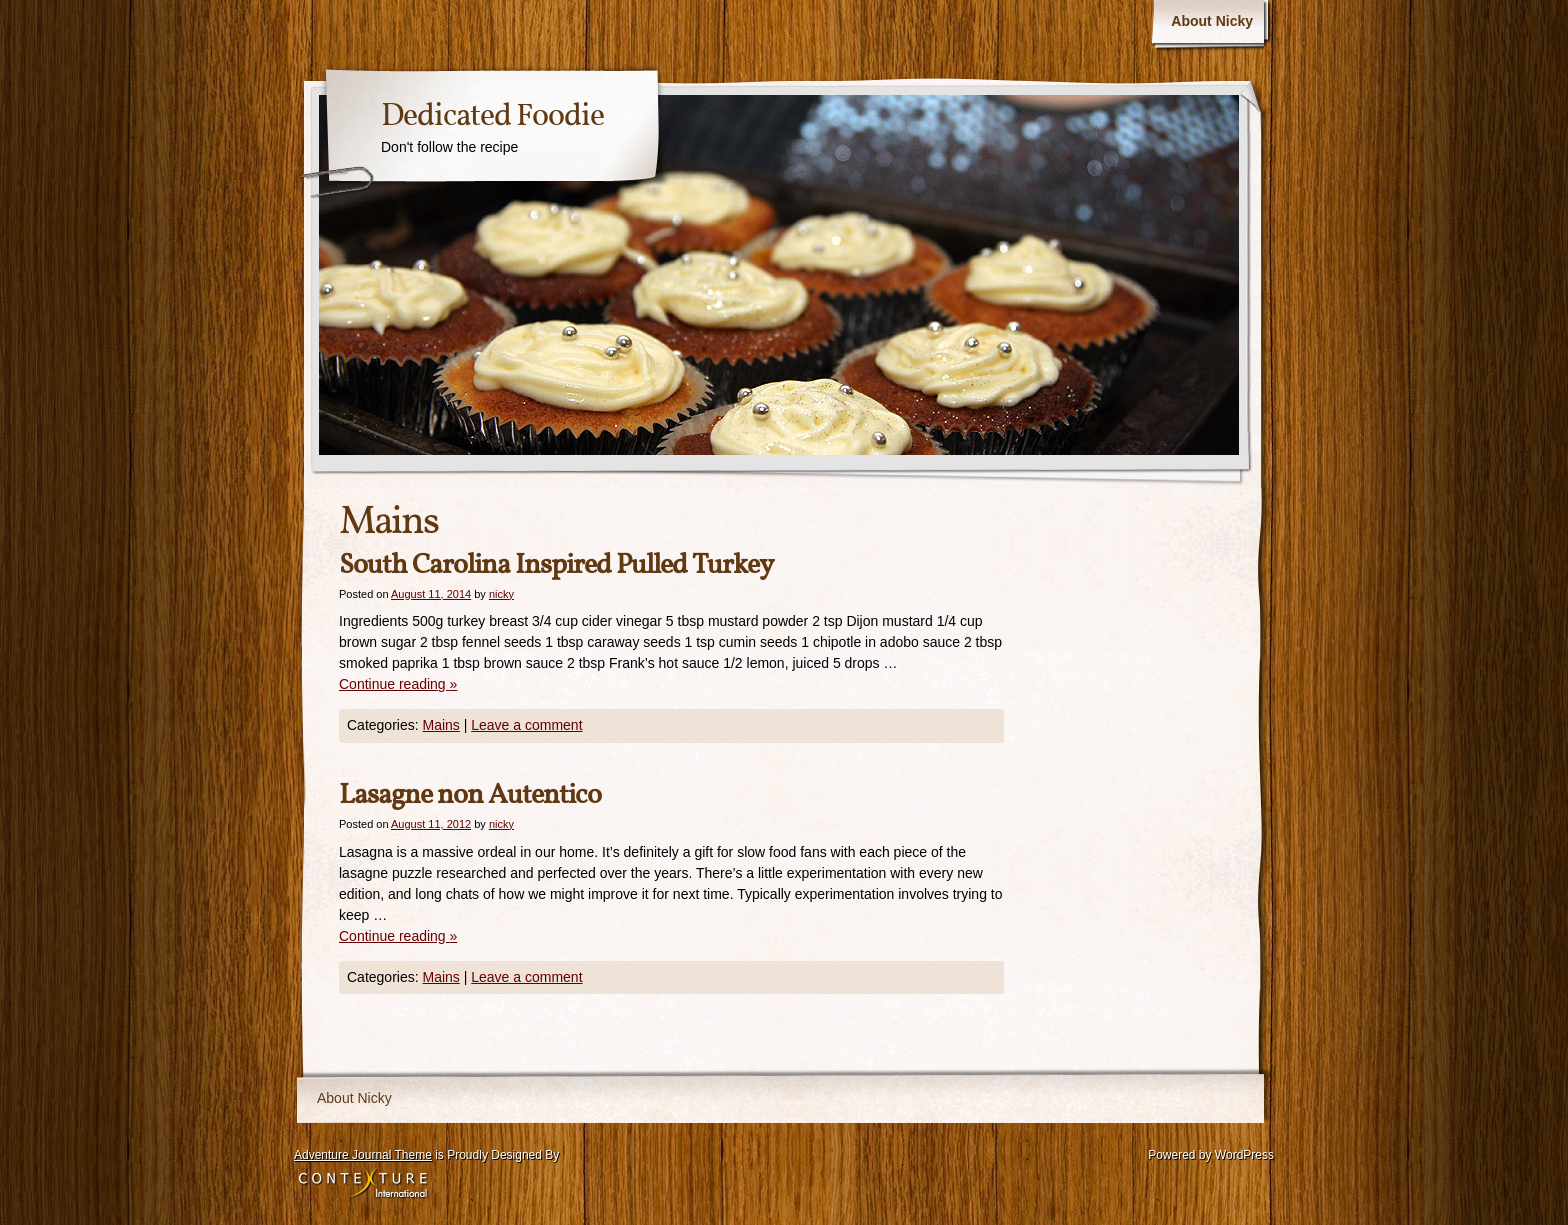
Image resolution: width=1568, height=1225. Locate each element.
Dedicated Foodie (492, 117)
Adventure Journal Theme (363, 1155)
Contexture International (363, 1184)
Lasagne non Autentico (470, 795)
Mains (440, 725)
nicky (501, 594)
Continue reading (398, 684)
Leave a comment (526, 725)
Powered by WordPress (1211, 1155)
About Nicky (1212, 21)
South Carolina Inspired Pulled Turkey (556, 565)
